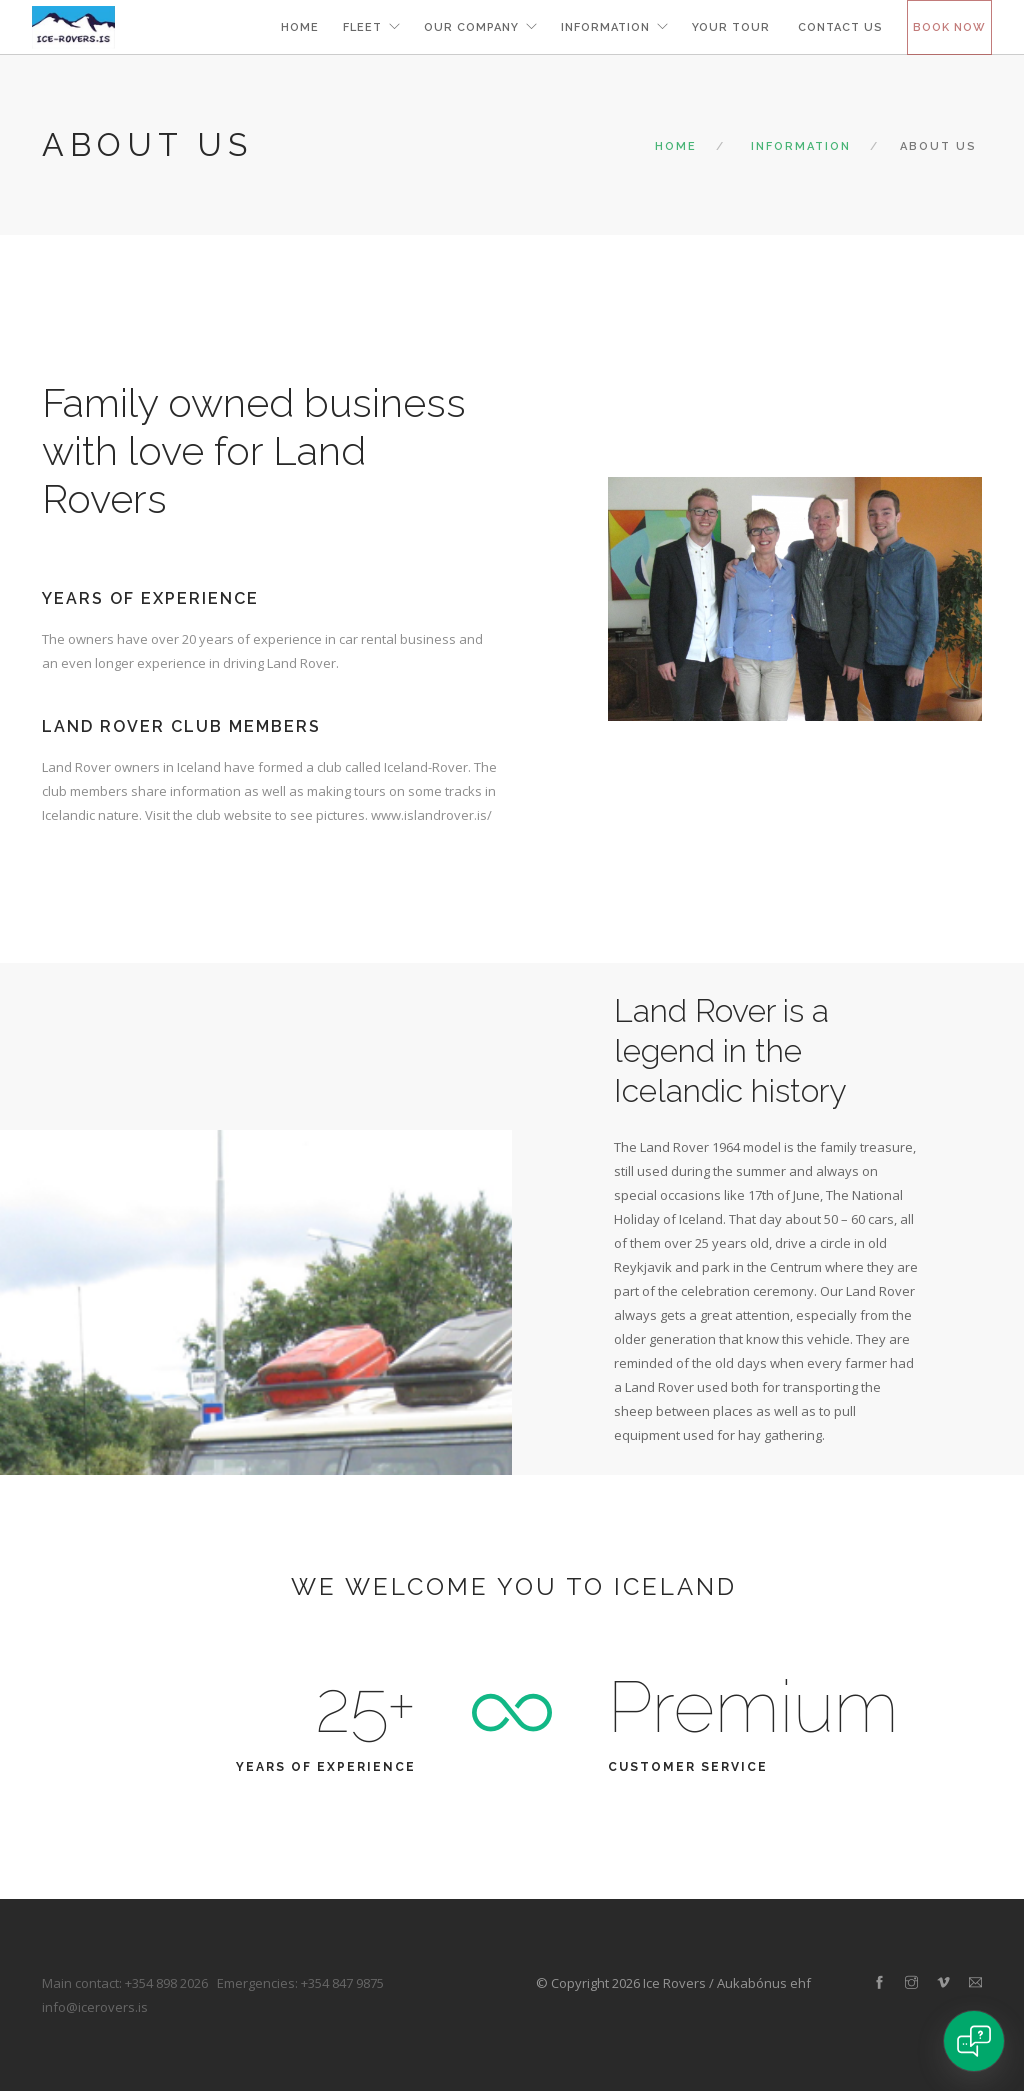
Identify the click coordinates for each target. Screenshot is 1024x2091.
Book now (949, 27)
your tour (733, 27)
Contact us (840, 27)
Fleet (362, 27)
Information (801, 146)
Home (300, 27)
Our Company (471, 27)
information (605, 27)
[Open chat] (974, 2041)
